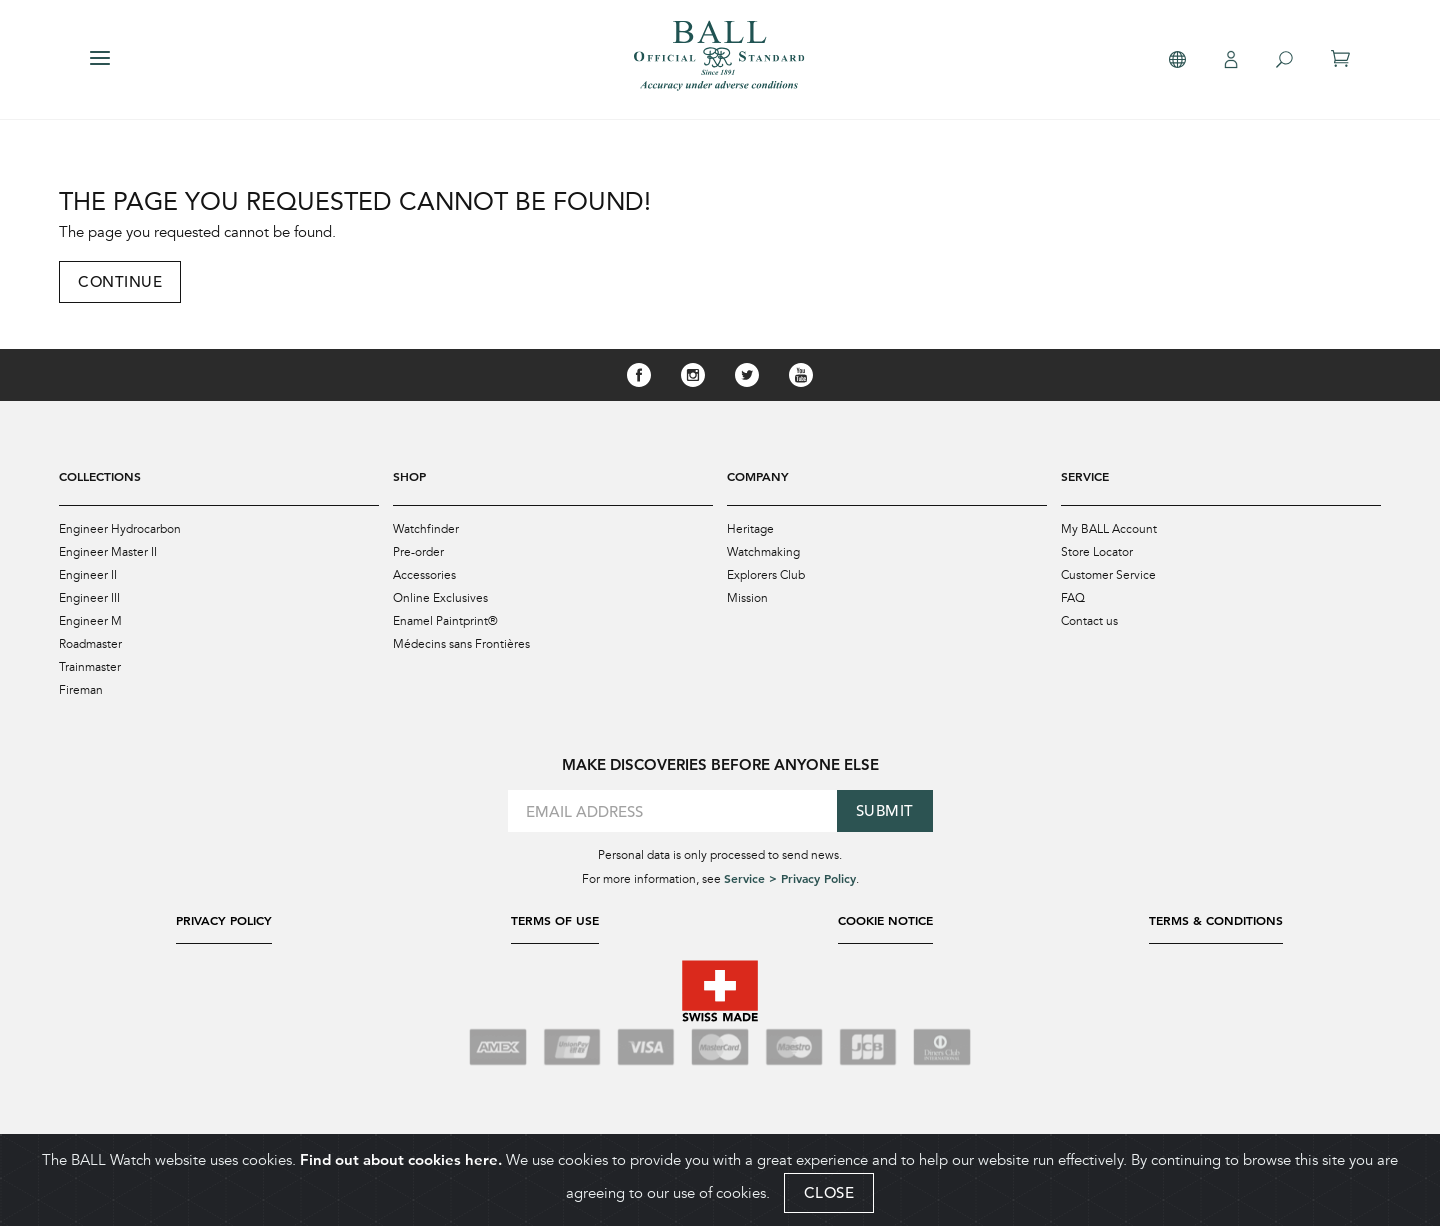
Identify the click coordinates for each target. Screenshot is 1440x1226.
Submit (885, 810)
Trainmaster (90, 667)
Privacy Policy (224, 920)
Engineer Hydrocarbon (120, 529)
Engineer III (89, 598)
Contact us (1089, 621)
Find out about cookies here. (401, 1159)
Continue (120, 281)
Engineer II (88, 575)
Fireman (81, 690)
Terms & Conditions (1216, 920)
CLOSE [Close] (829, 1192)
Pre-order (418, 552)
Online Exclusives (440, 598)
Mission (747, 598)
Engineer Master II (108, 552)
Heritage (750, 529)
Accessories (424, 575)
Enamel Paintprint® (445, 621)
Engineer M (90, 621)
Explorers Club (766, 575)
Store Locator (1097, 552)
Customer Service (1108, 575)
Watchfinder (426, 529)
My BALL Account (1109, 529)
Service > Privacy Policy (790, 878)
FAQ (1073, 598)
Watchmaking (763, 552)
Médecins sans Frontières (461, 644)
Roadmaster (90, 644)
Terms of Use (555, 920)
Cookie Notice (885, 920)
